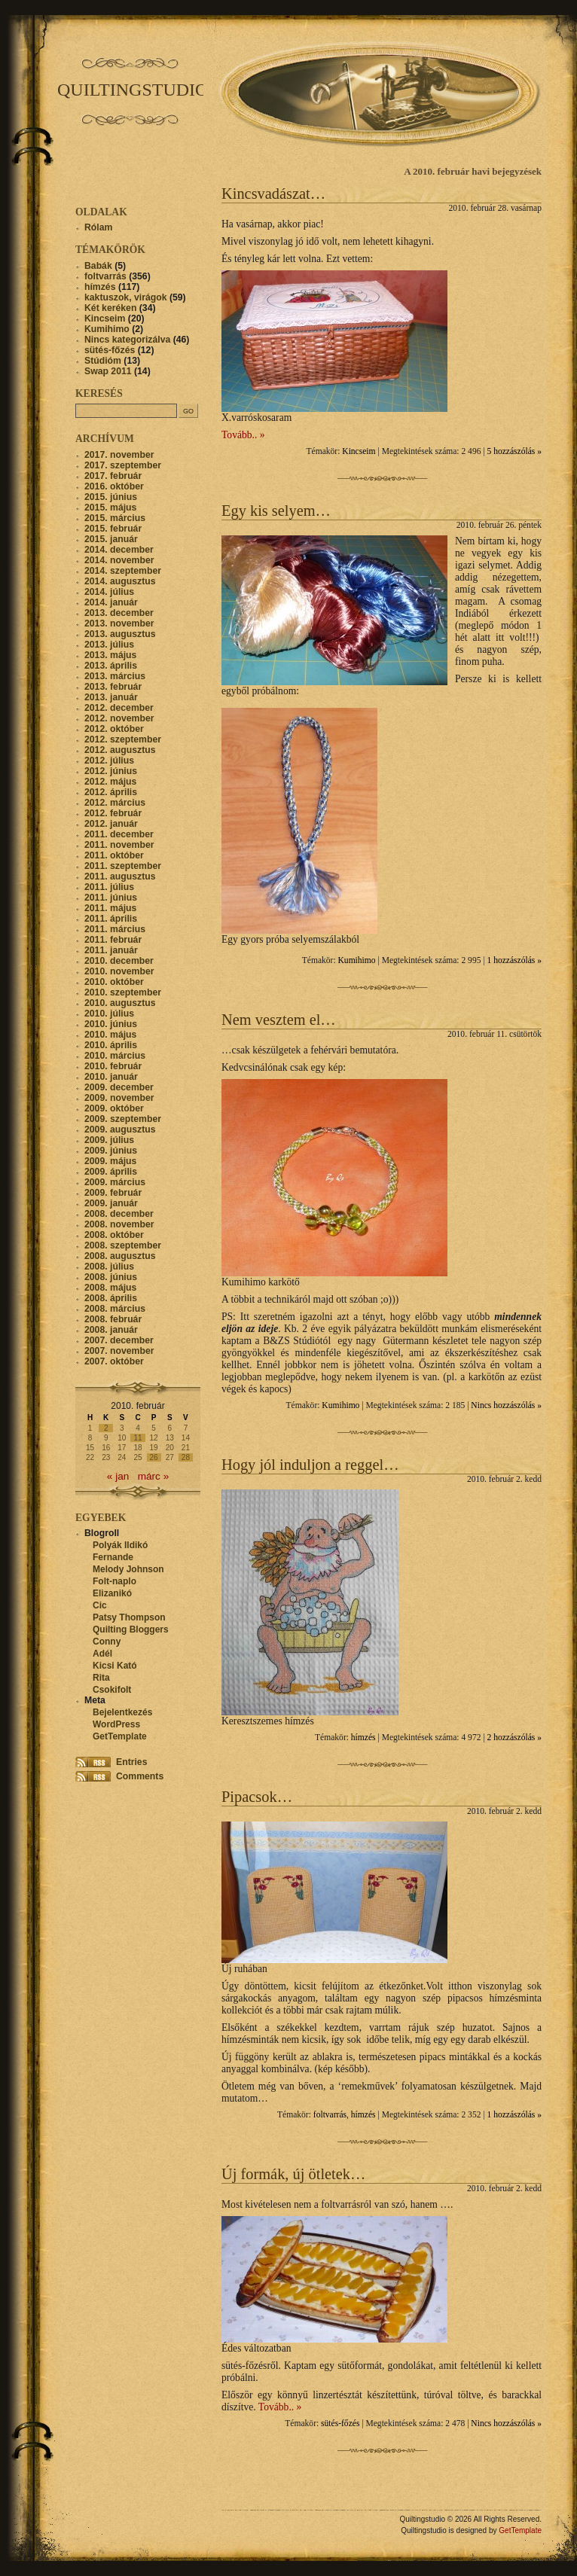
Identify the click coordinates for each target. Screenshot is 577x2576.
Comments (139, 1776)
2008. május (110, 1287)
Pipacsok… (256, 1796)
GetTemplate (120, 1736)
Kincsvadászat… (273, 193)
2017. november (119, 455)
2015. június (110, 497)
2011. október (114, 855)
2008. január (111, 1330)
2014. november (119, 560)
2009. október (114, 1108)
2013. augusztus (120, 634)
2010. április (110, 1045)
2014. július (109, 592)
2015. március (114, 518)
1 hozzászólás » (514, 960)
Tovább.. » (243, 435)
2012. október (114, 729)
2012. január (111, 824)
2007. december (119, 1340)
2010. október (114, 982)
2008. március (114, 1308)
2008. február (113, 1319)
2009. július (109, 1140)
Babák (98, 266)
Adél (102, 1653)
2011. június (110, 897)
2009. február (113, 1192)
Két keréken (110, 308)
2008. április (110, 1298)
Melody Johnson (128, 1569)
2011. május (110, 908)
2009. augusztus (120, 1129)
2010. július (109, 1013)
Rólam (98, 227)
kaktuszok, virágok (125, 297)
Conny (107, 1641)
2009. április (110, 1171)
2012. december (119, 708)
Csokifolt (112, 1689)
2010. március (114, 1055)
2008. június (110, 1277)
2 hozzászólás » (514, 1737)
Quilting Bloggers (131, 1629)
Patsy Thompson (129, 1617)
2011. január (111, 950)
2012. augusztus (120, 750)
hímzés (363, 1737)
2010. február (113, 1066)
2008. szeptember (122, 1245)
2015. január (111, 539)
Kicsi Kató (115, 1665)
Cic (100, 1605)
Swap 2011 (108, 371)
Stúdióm (102, 360)
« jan (118, 1476)
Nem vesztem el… (278, 1019)
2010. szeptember (122, 992)
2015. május (110, 507)
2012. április (110, 792)
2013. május (110, 655)
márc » (153, 1476)
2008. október (114, 1235)
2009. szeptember (122, 1119)
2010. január (111, 1077)
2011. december (119, 834)
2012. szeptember (122, 739)
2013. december (119, 613)
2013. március (114, 676)
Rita (101, 1677)
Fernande (113, 1557)
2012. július (109, 760)
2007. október (114, 1361)
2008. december (119, 1214)
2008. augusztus (120, 1256)
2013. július (109, 644)
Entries (131, 1762)
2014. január (111, 602)
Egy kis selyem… (276, 510)
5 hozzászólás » (514, 451)
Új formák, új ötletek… (293, 2174)
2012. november (119, 718)
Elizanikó (112, 1593)
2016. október (114, 486)
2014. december (119, 549)
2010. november (119, 971)
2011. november (119, 845)
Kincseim (358, 451)
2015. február (113, 528)
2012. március (114, 802)
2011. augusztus (120, 876)
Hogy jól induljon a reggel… (310, 1464)
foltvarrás (330, 2115)
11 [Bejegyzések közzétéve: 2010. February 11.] (137, 1438)
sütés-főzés (340, 2423)
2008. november (119, 1224)
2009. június (110, 1150)
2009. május (110, 1161)
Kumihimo (357, 960)
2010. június (110, 1024)
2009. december (119, 1087)
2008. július (109, 1266)
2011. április (110, 918)
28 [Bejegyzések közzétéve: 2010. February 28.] (186, 1457)
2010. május (110, 1034)
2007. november (119, 1351)
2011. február (113, 939)
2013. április (110, 665)
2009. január (111, 1203)
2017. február (113, 476)
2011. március (114, 929)
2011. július (109, 887)
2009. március (114, 1182)
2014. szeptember (122, 571)
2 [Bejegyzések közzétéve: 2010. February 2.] (106, 1428)
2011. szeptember (122, 866)
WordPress (116, 1724)
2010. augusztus (120, 1003)
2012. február (113, 813)
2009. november (119, 1098)
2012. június (110, 771)
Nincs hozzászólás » (506, 1405)
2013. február (113, 686)
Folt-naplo (114, 1581)
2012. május (110, 781)
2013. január (111, 697)
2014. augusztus (120, 581)
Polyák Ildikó (120, 1545)
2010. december (119, 961)
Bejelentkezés (122, 1712)
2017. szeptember (122, 465)
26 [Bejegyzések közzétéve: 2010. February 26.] (154, 1457)
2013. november (119, 623)
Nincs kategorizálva (127, 339)
